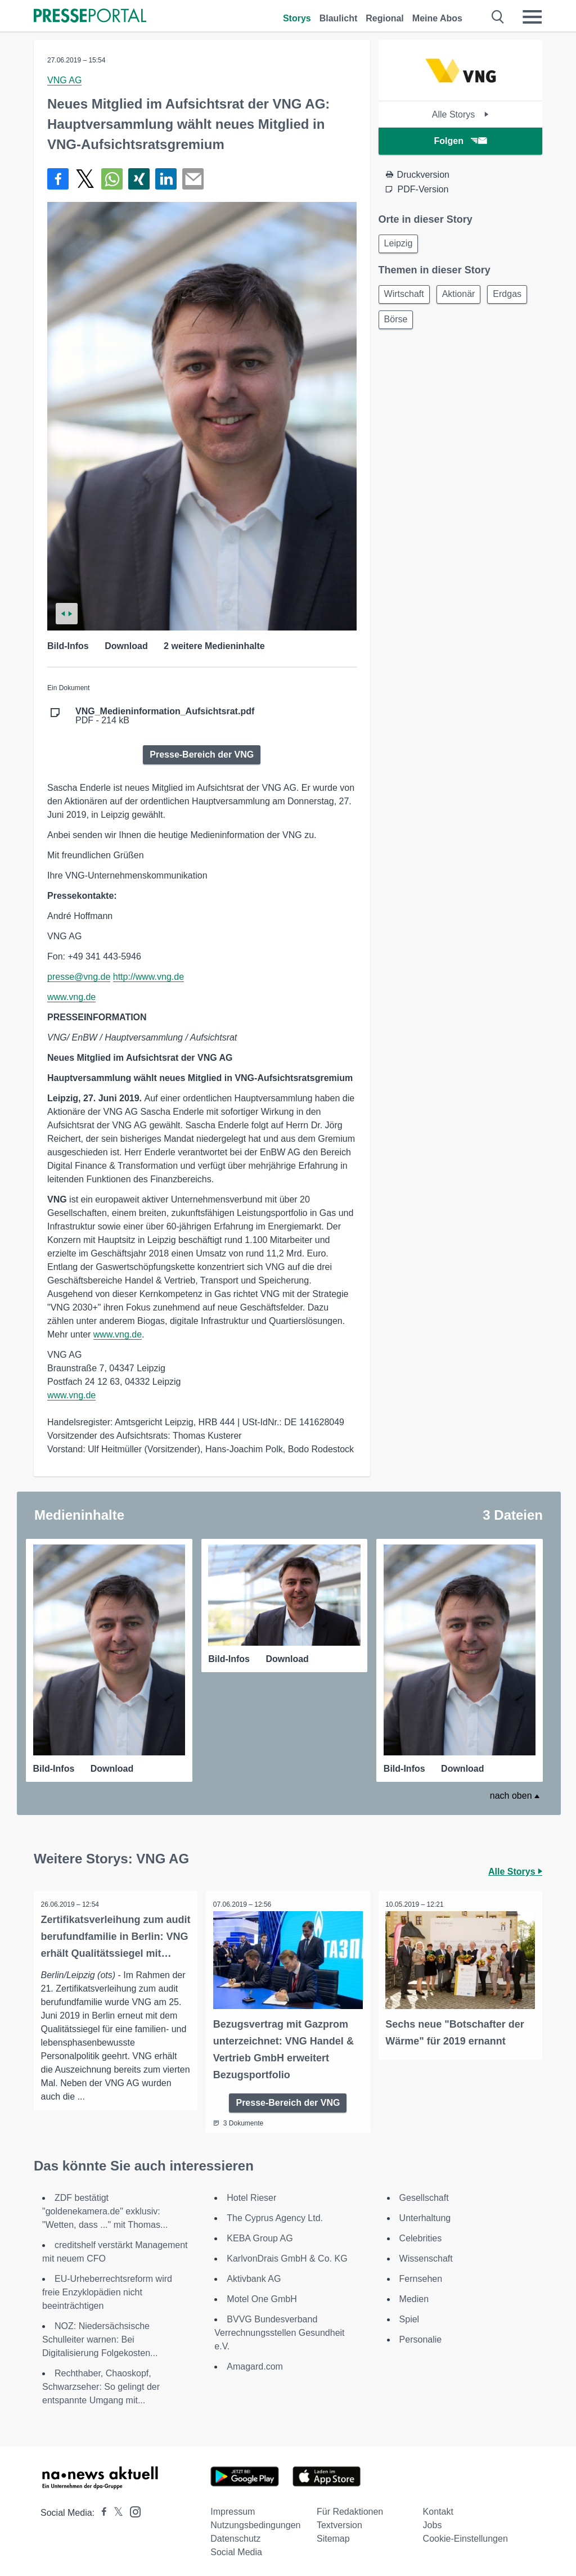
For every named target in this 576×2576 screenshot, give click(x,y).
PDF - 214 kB (164, 716)
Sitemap (333, 2535)
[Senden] (193, 179)
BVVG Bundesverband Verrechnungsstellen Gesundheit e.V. (279, 2329)
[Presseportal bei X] (115, 2509)
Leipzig (400, 244)
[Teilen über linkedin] (166, 179)
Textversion (339, 2522)
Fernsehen (421, 2275)
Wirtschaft (406, 296)
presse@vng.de (78, 976)
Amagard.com (255, 2363)
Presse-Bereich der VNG (202, 754)
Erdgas (400, 323)
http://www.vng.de (148, 976)
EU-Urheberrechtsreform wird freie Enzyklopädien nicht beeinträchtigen (107, 2289)
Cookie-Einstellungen (465, 2535)
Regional (385, 18)
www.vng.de (71, 997)
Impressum (232, 2508)
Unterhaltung (425, 2214)
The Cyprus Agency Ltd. (275, 2214)
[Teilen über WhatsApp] (112, 179)
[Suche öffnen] (498, 17)
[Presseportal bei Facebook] (100, 2509)
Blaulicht (339, 18)
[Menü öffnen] (532, 17)
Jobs (432, 2522)
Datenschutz (235, 2535)
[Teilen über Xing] (139, 179)
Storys (297, 18)
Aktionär (463, 296)
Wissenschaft (426, 2255)
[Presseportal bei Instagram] (132, 2507)
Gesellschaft (424, 2194)
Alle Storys (460, 114)
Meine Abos (437, 18)
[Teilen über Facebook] (58, 179)
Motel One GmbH (261, 2295)
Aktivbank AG (254, 2275)
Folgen (460, 141)
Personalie (420, 2336)
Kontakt (438, 2508)
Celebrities (420, 2235)
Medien (414, 2295)
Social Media (236, 2549)
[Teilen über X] (85, 179)
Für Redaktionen (350, 2508)
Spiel (409, 2316)
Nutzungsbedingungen (255, 2522)
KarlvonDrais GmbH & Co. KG (287, 2255)
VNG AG (64, 80)
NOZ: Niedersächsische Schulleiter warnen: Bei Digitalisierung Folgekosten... (100, 2336)
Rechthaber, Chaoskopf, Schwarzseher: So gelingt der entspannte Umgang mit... (101, 2383)
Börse (447, 323)
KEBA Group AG (259, 2235)
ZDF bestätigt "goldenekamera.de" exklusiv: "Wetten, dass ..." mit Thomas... (105, 2208)
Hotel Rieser (251, 2194)
